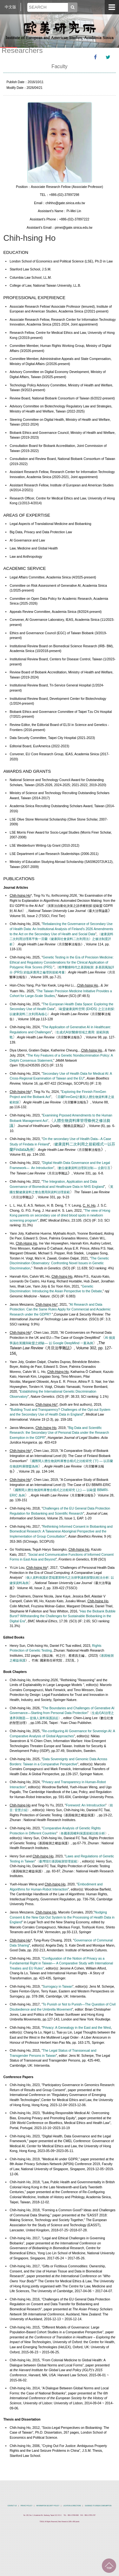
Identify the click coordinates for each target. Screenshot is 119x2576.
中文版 (10, 7)
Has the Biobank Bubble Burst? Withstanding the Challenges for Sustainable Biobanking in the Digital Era (63, 1616)
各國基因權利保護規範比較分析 (83, 1833)
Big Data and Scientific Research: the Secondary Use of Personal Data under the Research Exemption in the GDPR (59, 1432)
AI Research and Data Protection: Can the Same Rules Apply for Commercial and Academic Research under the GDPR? (60, 1309)
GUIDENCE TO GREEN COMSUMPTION (98, 2506)
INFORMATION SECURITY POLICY (47, 2506)
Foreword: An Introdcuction (85, 1805)
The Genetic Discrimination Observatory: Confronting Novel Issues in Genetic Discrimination (59, 1263)
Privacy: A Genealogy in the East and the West (77, 2027)
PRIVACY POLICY (26, 2506)
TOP (109, 2565)
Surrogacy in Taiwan (57, 1986)
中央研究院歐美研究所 (60, 30)
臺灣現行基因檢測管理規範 (58, 1861)
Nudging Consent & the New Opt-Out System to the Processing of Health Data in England (62, 1917)
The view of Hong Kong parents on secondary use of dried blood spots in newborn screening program (60, 1215)
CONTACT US (12, 2506)
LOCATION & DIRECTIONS (72, 2506)
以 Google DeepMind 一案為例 (70, 1343)
